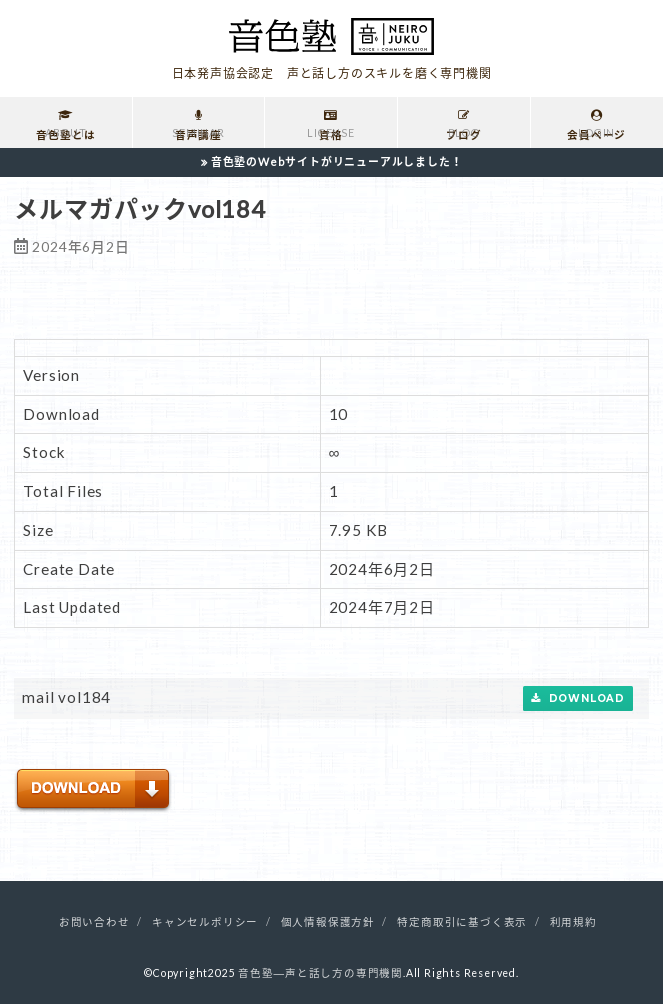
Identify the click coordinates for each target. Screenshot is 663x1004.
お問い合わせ (94, 922)
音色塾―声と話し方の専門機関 (320, 973)
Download (578, 698)
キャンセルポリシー (205, 922)
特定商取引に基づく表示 (462, 922)
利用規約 (573, 922)
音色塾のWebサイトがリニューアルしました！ (337, 161)
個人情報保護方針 (328, 922)
